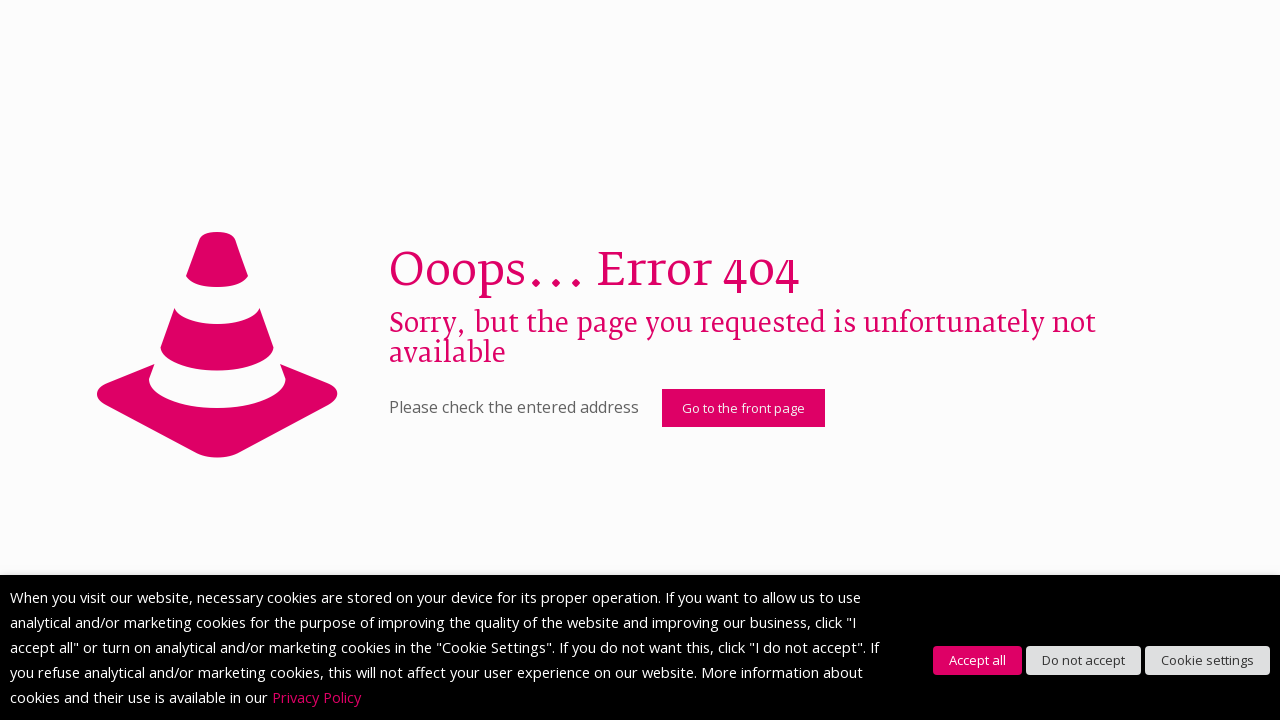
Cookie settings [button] (1207, 660)
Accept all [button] (977, 660)
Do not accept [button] (1083, 660)
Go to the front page (743, 408)
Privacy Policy (316, 697)
